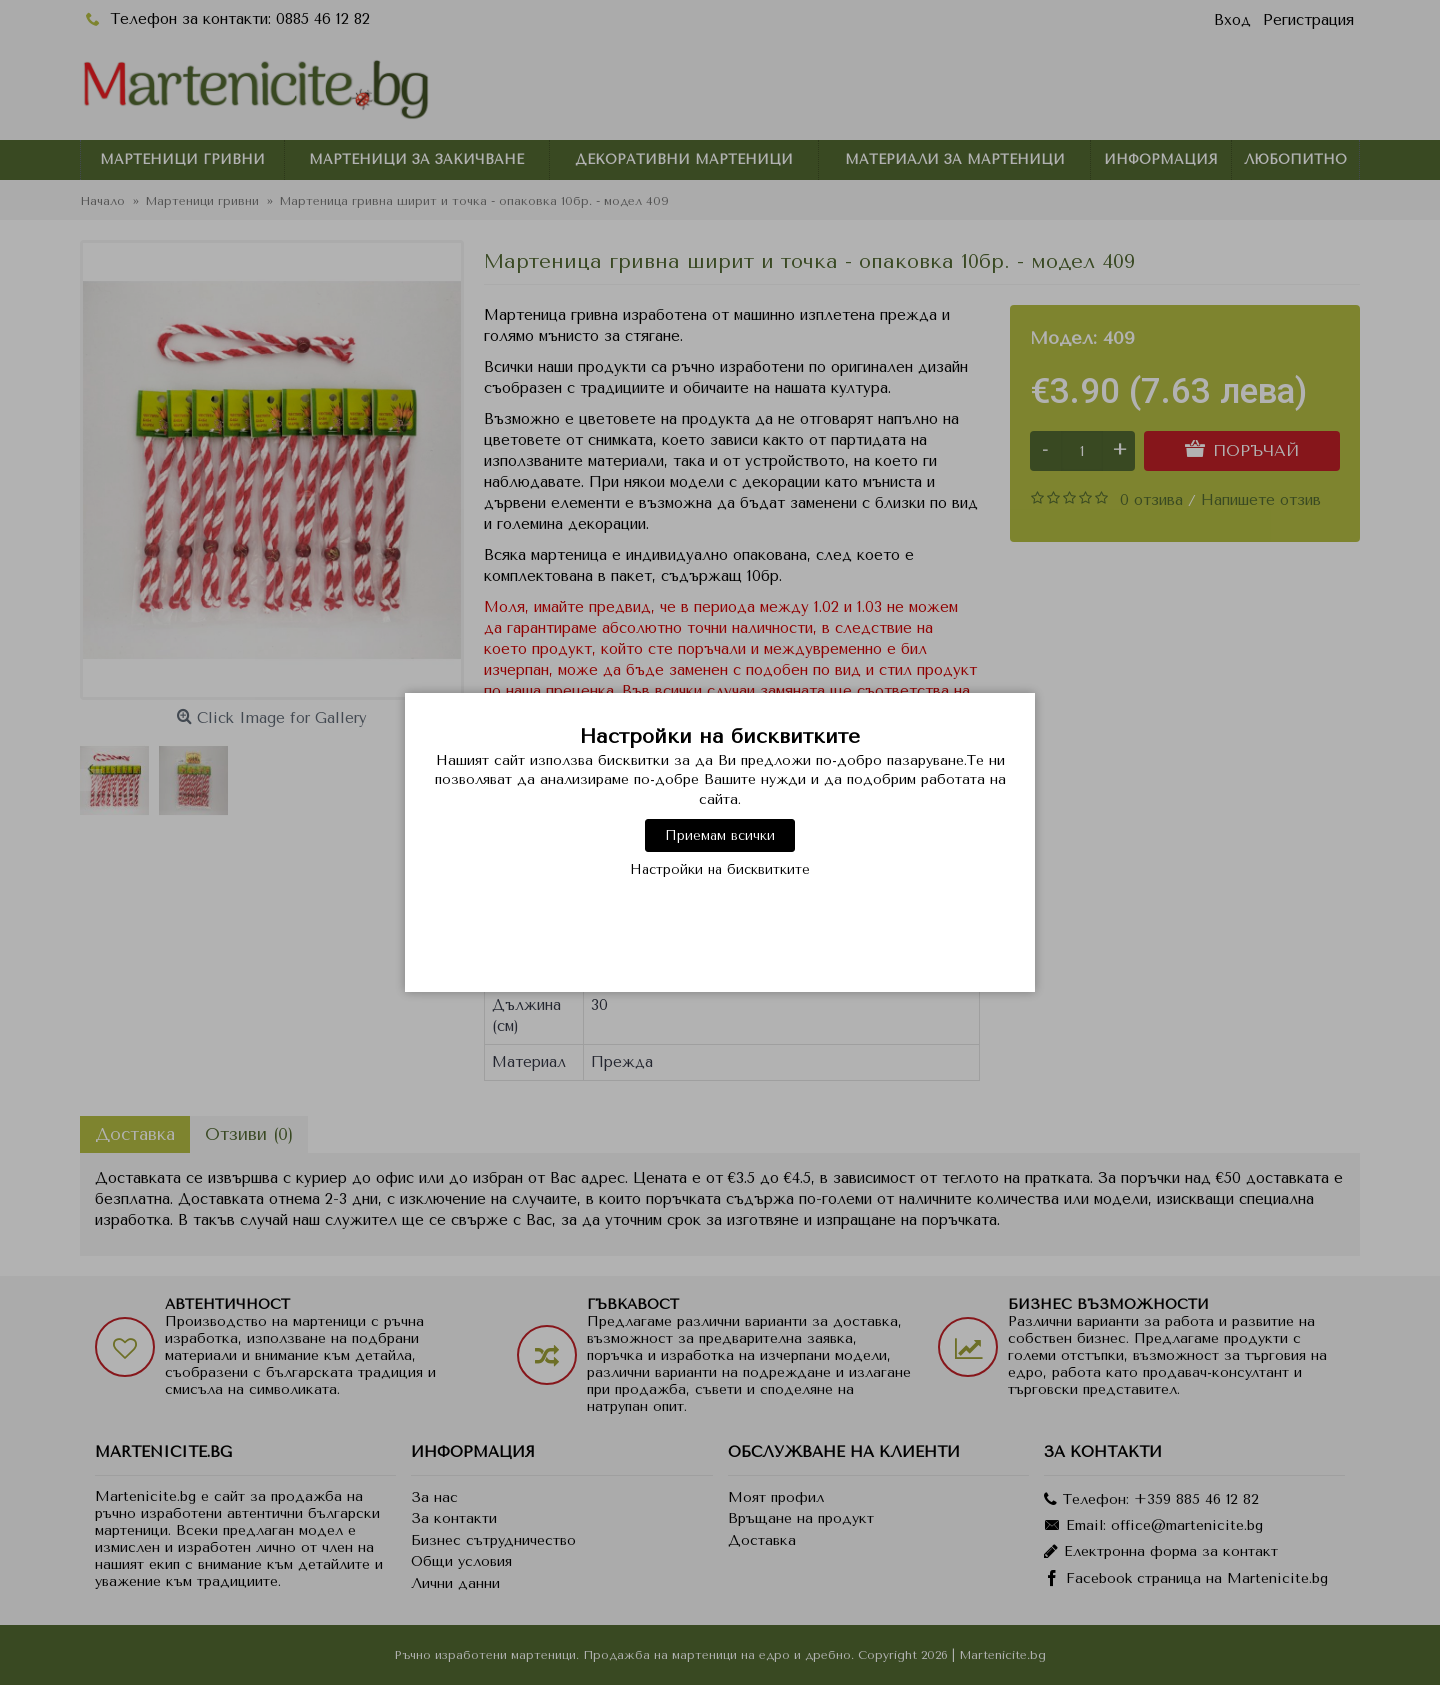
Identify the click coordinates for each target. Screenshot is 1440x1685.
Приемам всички (720, 835)
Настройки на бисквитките (720, 869)
